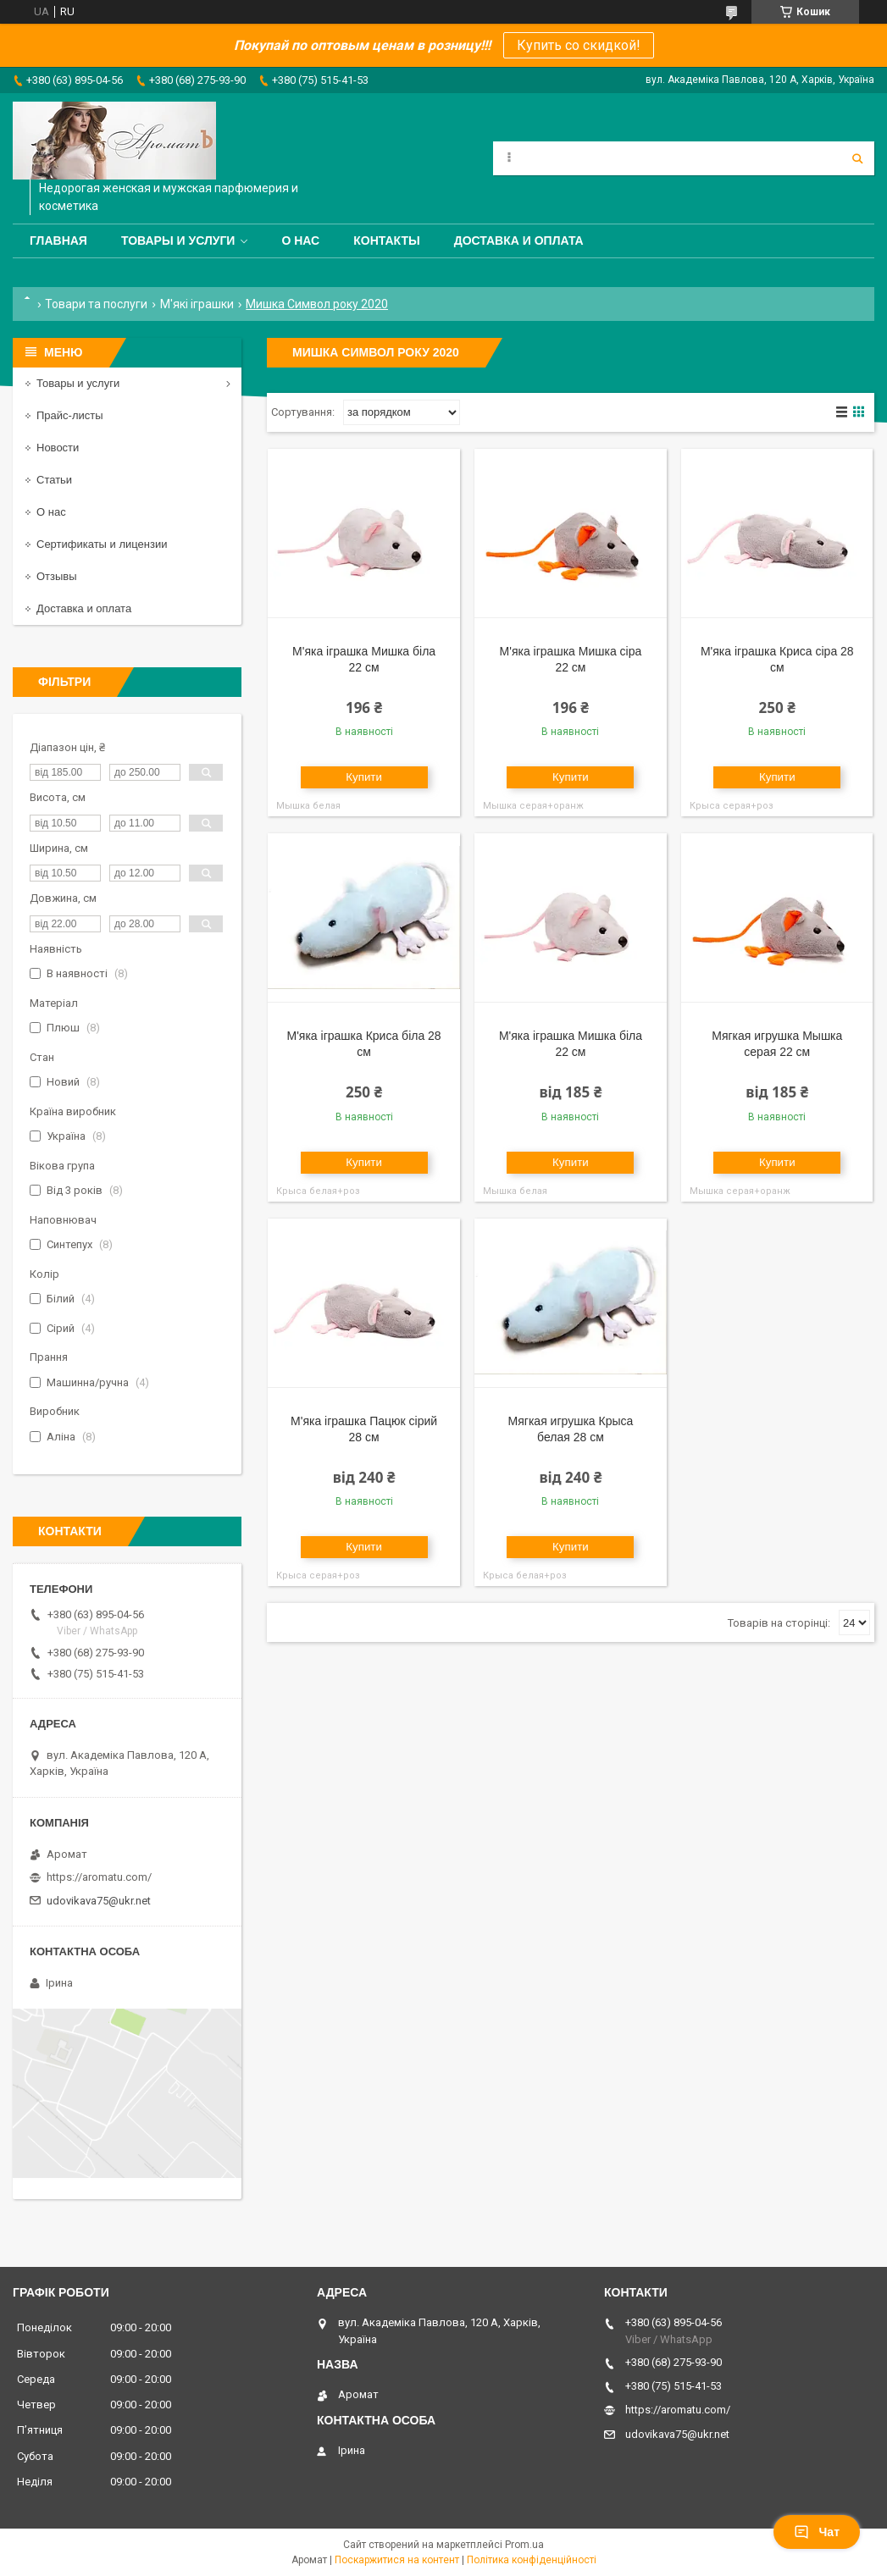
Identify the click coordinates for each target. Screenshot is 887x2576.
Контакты (386, 240)
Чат (817, 2532)
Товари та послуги (96, 304)
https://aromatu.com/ (99, 1877)
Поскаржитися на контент (397, 2560)
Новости (57, 447)
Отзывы (56, 576)
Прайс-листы (69, 415)
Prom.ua (524, 2545)
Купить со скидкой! (578, 45)
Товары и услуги (178, 240)
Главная (58, 240)
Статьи (54, 479)
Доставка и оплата (519, 240)
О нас (300, 240)
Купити (364, 777)
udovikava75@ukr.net (99, 1900)
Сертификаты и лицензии (101, 544)
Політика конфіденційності (531, 2560)
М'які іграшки (197, 304)
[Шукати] (857, 158)
